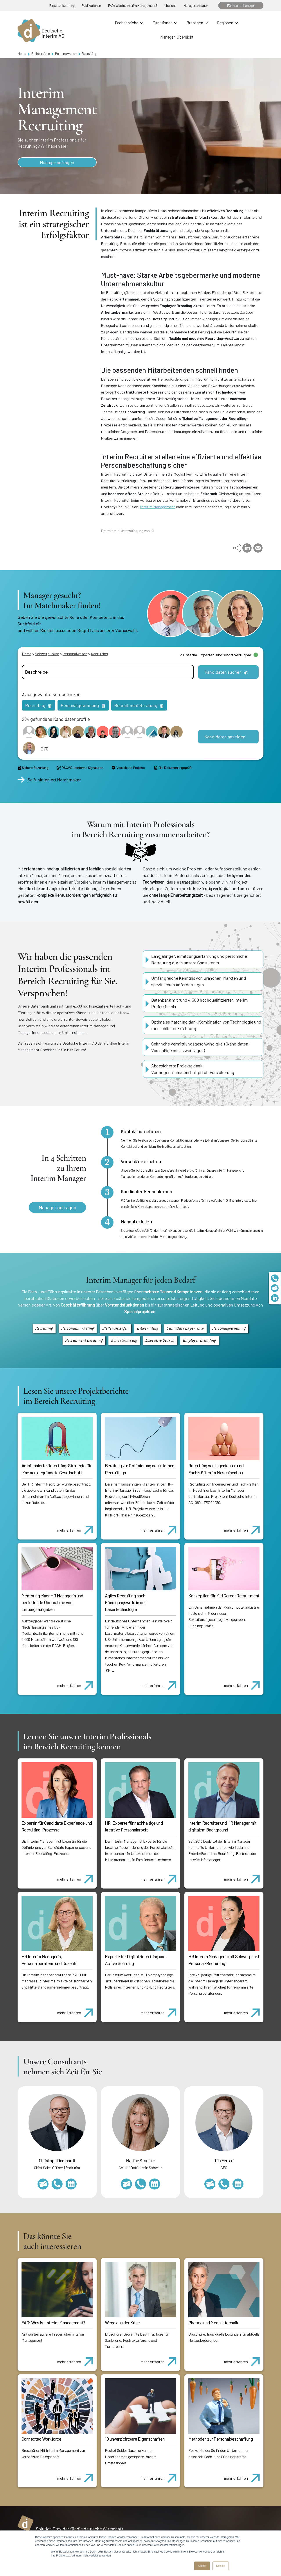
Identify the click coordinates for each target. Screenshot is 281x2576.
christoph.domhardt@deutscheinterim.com (43, 2184)
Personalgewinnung (229, 1328)
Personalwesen (66, 53)
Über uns (170, 5)
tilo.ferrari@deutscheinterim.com (209, 2184)
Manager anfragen (195, 5)
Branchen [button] (195, 22)
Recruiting (44, 1328)
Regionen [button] (225, 22)
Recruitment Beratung (84, 1340)
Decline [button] (220, 2565)
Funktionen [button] (163, 22)
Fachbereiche (40, 53)
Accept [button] (202, 2565)
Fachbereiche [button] (126, 22)
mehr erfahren (76, 1527)
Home (22, 53)
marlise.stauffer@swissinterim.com (126, 2184)
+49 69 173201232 (57, 2184)
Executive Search (160, 1340)
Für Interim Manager (241, 5)
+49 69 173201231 (223, 2184)
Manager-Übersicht (176, 36)
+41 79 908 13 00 (140, 2184)
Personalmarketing (77, 1328)
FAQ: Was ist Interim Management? (132, 5)
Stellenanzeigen (115, 1328)
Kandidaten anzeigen (225, 736)
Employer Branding (199, 1340)
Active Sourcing (124, 1340)
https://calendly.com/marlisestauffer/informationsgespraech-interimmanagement (154, 2184)
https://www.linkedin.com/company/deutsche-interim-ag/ (275, 1298)
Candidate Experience (185, 1328)
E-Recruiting (147, 1328)
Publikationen (91, 5)
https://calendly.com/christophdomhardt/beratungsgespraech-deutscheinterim (71, 2184)
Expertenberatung (62, 5)
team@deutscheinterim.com (275, 1288)
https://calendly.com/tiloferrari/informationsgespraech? (237, 2184)
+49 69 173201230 (275, 1278)
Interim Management (157, 506)
